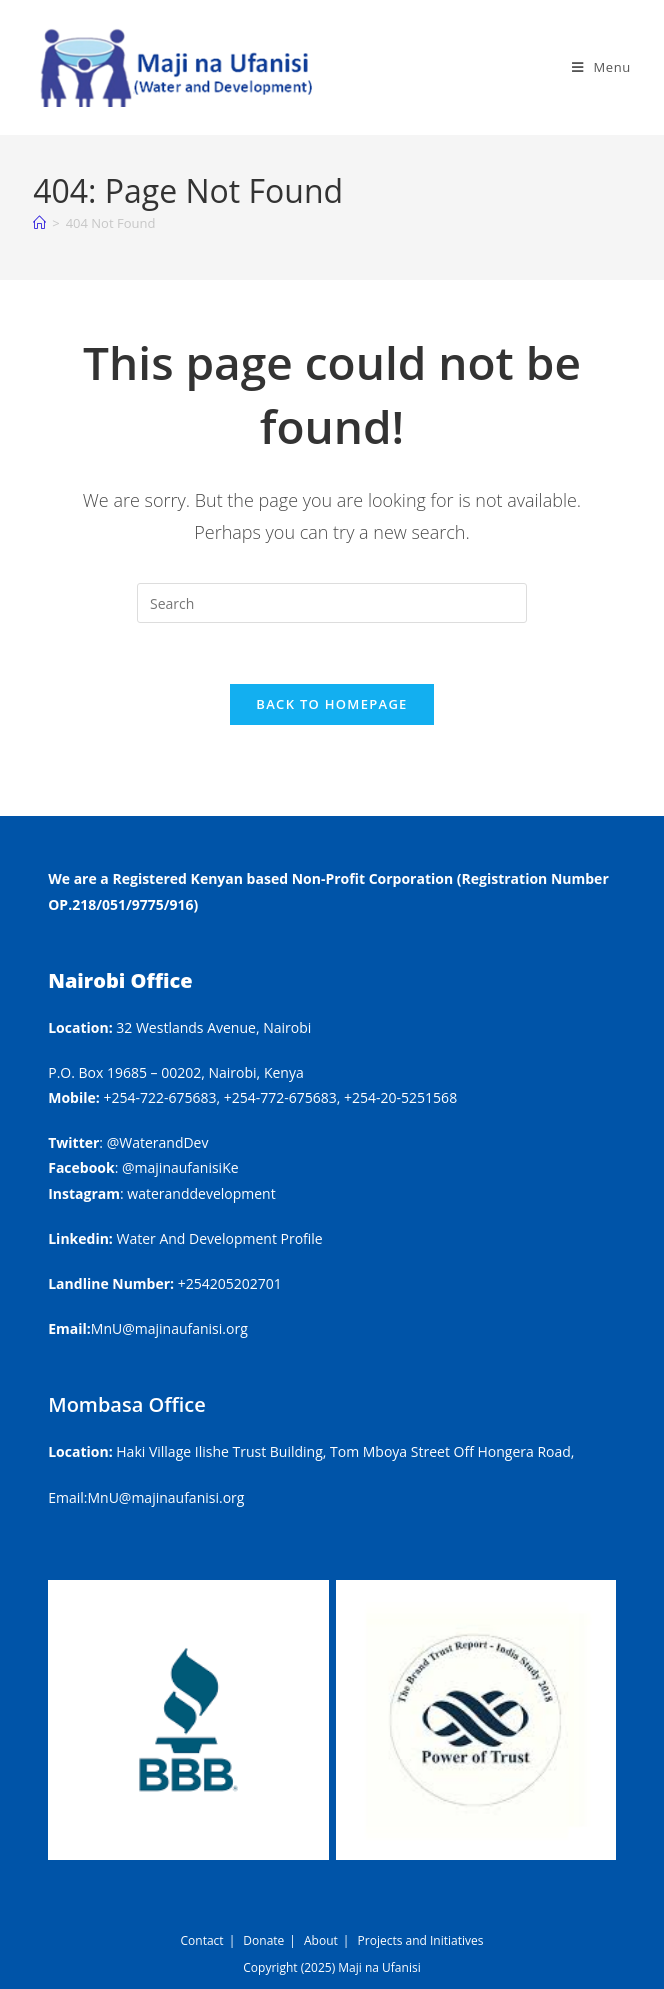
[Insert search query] (332, 603)
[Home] (39, 223)
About (321, 1940)
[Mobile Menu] (601, 67)
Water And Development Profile (220, 1238)
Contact (202, 1940)
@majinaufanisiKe (180, 1167)
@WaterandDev (158, 1142)
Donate (263, 1940)
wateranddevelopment (201, 1193)
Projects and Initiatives (421, 1940)
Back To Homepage (331, 704)
